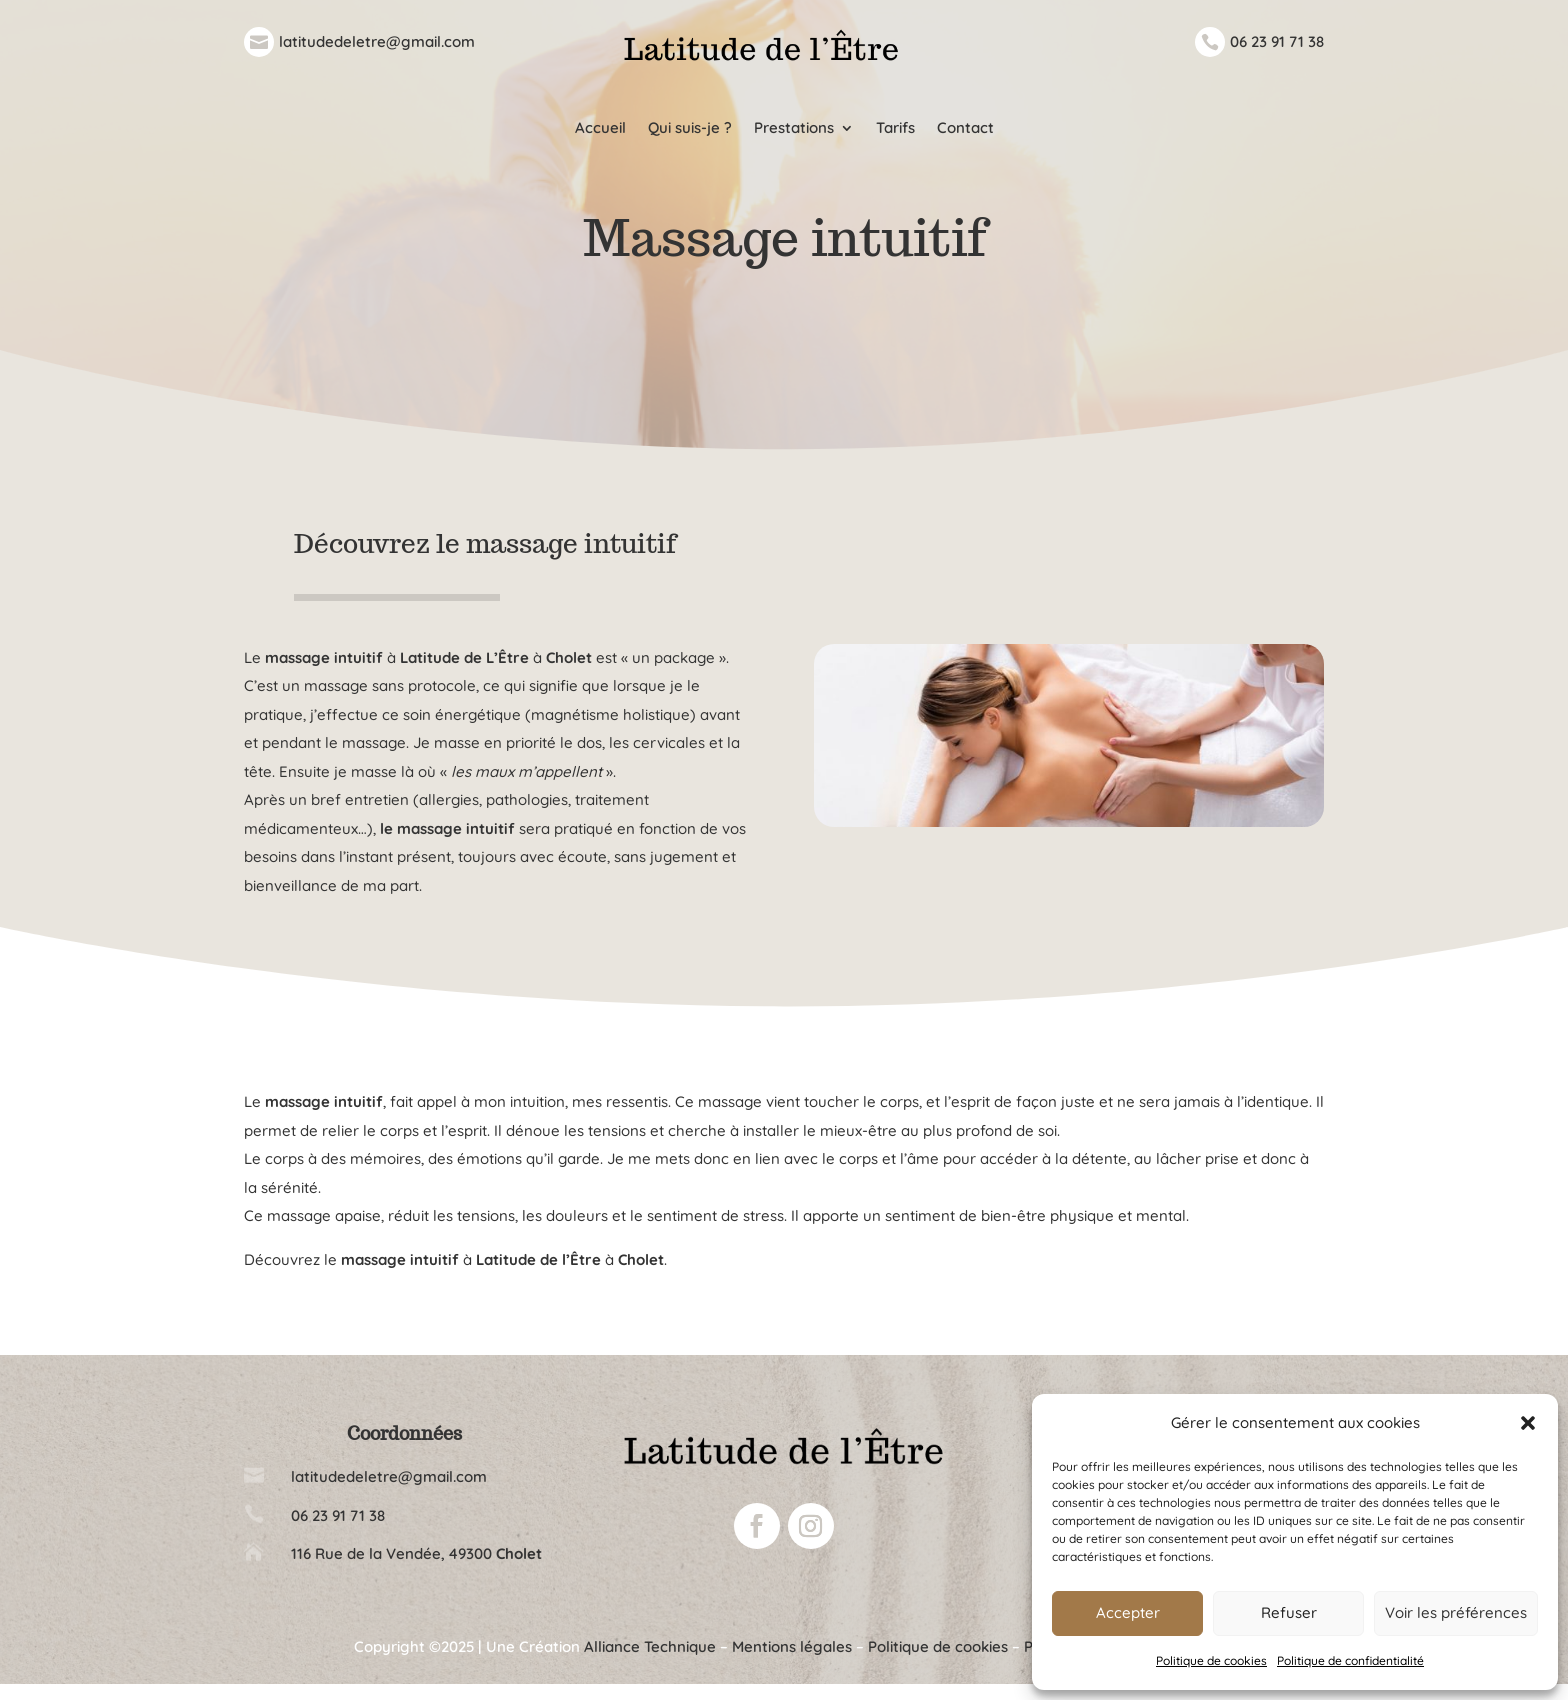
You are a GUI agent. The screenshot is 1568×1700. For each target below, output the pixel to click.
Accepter (1128, 1612)
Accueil (600, 129)
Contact (965, 129)
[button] (1528, 1423)
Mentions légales (792, 1662)
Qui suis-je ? (690, 129)
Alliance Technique (650, 1662)
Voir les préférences (1456, 1612)
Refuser (1289, 1612)
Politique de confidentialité (1350, 1660)
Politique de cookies (1211, 1660)
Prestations (794, 129)
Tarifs (895, 129)
